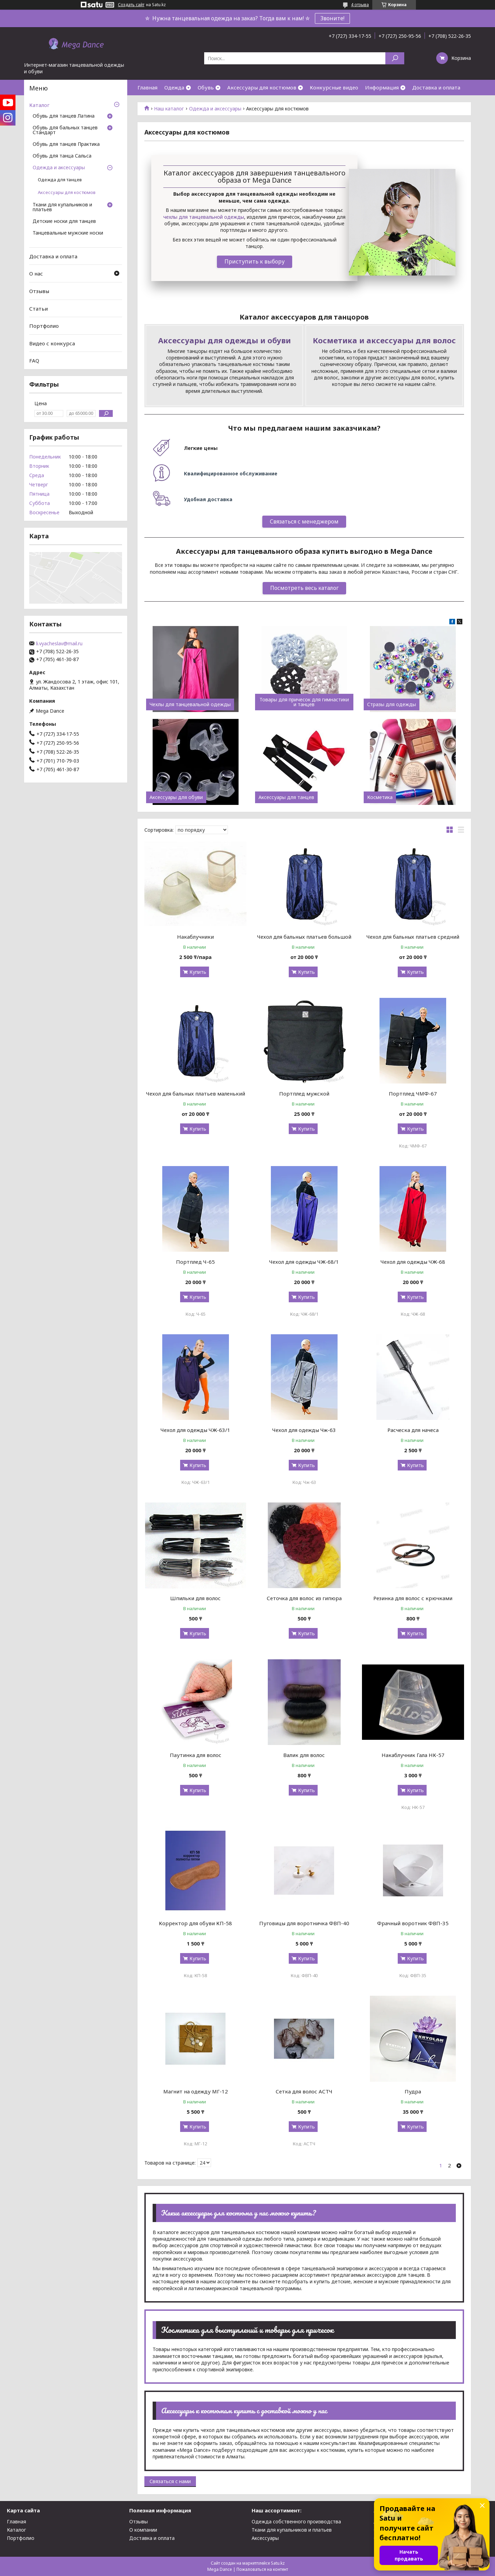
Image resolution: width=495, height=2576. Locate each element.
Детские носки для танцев (64, 221)
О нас (36, 273)
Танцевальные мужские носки (68, 233)
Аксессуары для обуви (176, 797)
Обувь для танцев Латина (64, 116)
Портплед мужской (304, 1093)
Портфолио (44, 325)
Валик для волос (304, 1755)
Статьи (38, 308)
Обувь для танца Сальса (62, 156)
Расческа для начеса (413, 1430)
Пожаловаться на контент (262, 2569)
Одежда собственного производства (296, 2521)
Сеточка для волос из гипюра (304, 1598)
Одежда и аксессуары (215, 109)
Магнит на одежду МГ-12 (195, 2091)
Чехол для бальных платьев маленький (195, 1093)
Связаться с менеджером (304, 521)
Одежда (174, 87)
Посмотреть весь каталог (304, 588)
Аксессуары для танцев (286, 797)
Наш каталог (169, 109)
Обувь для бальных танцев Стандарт (65, 130)
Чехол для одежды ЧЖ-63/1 (195, 1430)
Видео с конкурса (52, 343)
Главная (147, 87)
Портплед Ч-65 (195, 1261)
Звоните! (332, 18)
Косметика (380, 797)
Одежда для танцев (60, 180)
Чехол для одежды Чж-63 (304, 1430)
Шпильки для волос (195, 1598)
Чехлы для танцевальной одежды (190, 704)
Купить (197, 972)
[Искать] (394, 58)
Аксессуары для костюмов (261, 87)
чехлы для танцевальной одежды (203, 217)
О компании (143, 2529)
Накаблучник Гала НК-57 (413, 1755)
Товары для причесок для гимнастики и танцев (304, 702)
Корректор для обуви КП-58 (195, 1923)
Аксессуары (265, 2538)
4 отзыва (360, 5)
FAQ (34, 360)
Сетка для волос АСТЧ (304, 2091)
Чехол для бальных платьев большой (304, 936)
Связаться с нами (170, 2481)
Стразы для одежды (391, 704)
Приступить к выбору (254, 261)
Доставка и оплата (436, 87)
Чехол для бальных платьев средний (412, 936)
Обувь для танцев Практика (66, 144)
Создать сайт (131, 4)
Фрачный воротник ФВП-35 (413, 1923)
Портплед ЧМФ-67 (413, 1093)
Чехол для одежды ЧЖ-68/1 (304, 1261)
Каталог (39, 104)
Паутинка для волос (195, 1755)
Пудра (413, 2091)
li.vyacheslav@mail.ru (59, 643)
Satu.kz (278, 2563)
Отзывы (39, 291)
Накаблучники (195, 936)
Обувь (206, 87)
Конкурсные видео (334, 87)
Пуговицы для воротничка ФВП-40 (304, 1923)
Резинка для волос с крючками (412, 1598)
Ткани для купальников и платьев (62, 207)
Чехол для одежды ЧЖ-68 (413, 1261)
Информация (382, 87)
